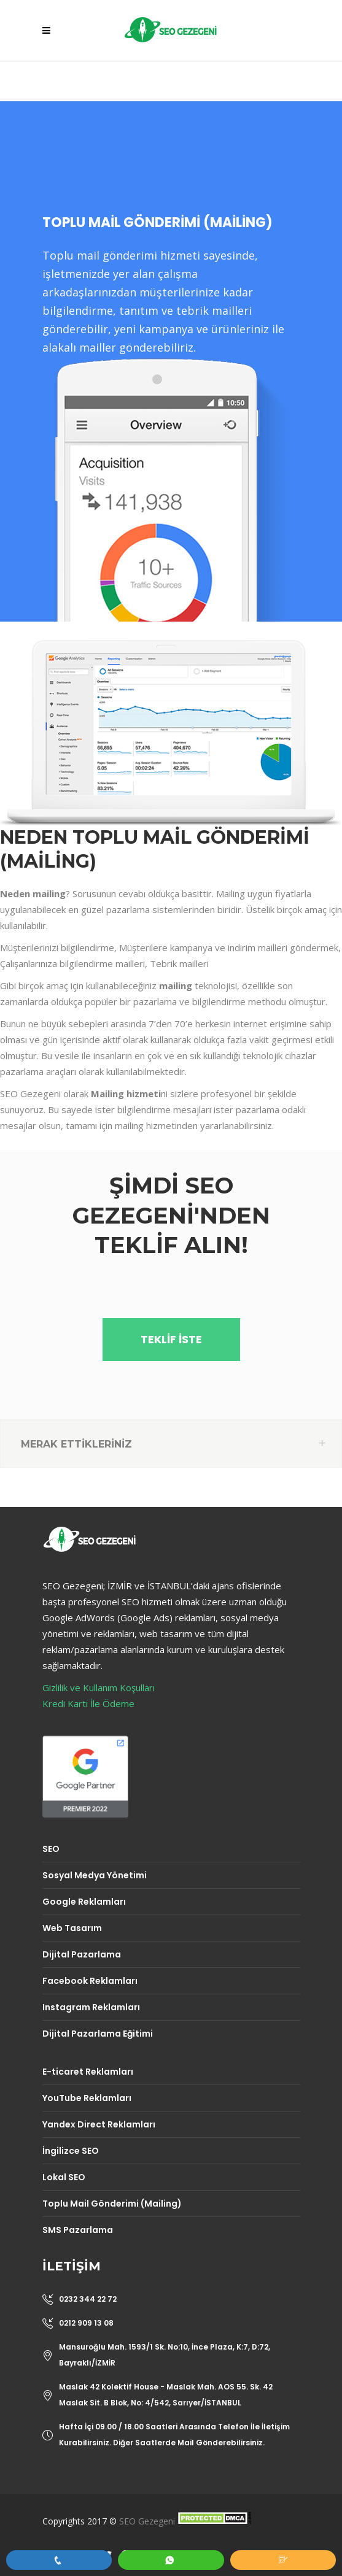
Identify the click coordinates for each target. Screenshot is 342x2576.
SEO (51, 1849)
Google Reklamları (84, 1901)
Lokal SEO (63, 2177)
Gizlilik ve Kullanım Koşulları (98, 1687)
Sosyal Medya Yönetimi (94, 1875)
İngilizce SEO (70, 2151)
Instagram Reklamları (91, 2007)
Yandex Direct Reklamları (98, 2124)
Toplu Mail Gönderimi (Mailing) (112, 2203)
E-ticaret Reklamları (87, 2071)
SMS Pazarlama (77, 2230)
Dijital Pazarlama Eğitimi (97, 2033)
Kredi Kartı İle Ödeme (88, 1703)
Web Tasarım (72, 1928)
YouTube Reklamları (86, 2098)
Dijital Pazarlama (81, 1954)
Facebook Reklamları (90, 1981)
